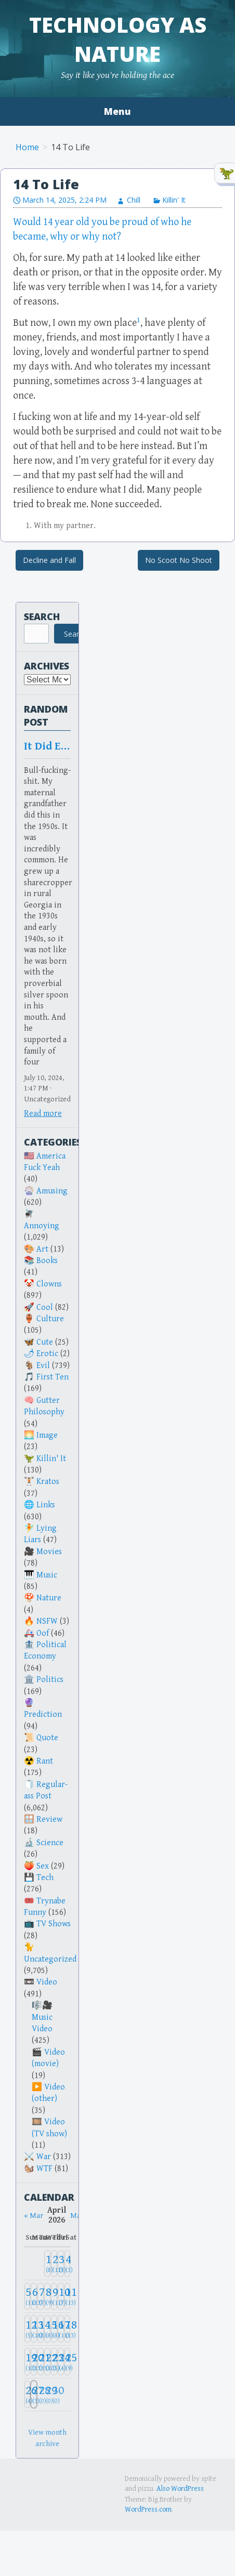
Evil (43, 1366)
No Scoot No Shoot (178, 560)
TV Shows (53, 1924)
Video (46, 1982)
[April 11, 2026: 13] (67, 2296)
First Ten (52, 1377)
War (43, 2157)
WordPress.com (148, 2509)
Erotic (47, 1354)
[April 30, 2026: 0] (54, 2394)
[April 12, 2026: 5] (27, 2329)
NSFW (47, 1621)
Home (27, 147)
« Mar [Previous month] (33, 2215)
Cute (44, 1342)
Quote (47, 1738)
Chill (133, 200)
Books (47, 1261)
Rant (44, 1761)
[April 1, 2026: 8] (47, 2264)
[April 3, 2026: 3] (60, 2264)
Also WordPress (180, 2489)
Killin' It (174, 200)
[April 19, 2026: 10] (27, 2361)
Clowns (49, 1284)
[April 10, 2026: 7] (60, 2296)
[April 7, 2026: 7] (40, 2296)
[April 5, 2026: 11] (27, 2296)
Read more (43, 1114)
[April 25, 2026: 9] (67, 2361)
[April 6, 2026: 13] (33, 2296)
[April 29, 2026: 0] (47, 2394)
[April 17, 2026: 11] (60, 2329)
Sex (42, 1866)
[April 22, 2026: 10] (47, 2361)
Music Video (42, 2023)
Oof (42, 1633)
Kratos (47, 1482)
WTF (44, 2169)
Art (42, 1249)
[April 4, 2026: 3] (67, 2264)
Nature (48, 1598)
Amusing (52, 1191)
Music (46, 1575)
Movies (49, 1552)
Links (45, 1505)
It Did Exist (47, 746)
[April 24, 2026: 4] (60, 2361)
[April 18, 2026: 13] (67, 2329)
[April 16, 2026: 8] (54, 2329)
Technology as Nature (117, 39)
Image (47, 1435)
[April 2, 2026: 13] (54, 2264)
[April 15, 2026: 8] (47, 2329)
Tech (45, 1878)
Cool (44, 1307)
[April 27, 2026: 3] (33, 2394)
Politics (49, 1680)
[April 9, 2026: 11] (54, 2296)
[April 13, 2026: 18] (33, 2329)
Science (49, 1843)
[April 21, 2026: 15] (40, 2361)
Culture (50, 1319)
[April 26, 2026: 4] (27, 2394)
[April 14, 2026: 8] (40, 2329)
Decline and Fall (49, 560)
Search (42, 616)
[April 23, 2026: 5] (54, 2361)
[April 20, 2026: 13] (33, 2361)
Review (49, 1819)
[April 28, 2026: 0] (40, 2394)
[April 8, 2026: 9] (47, 2296)
